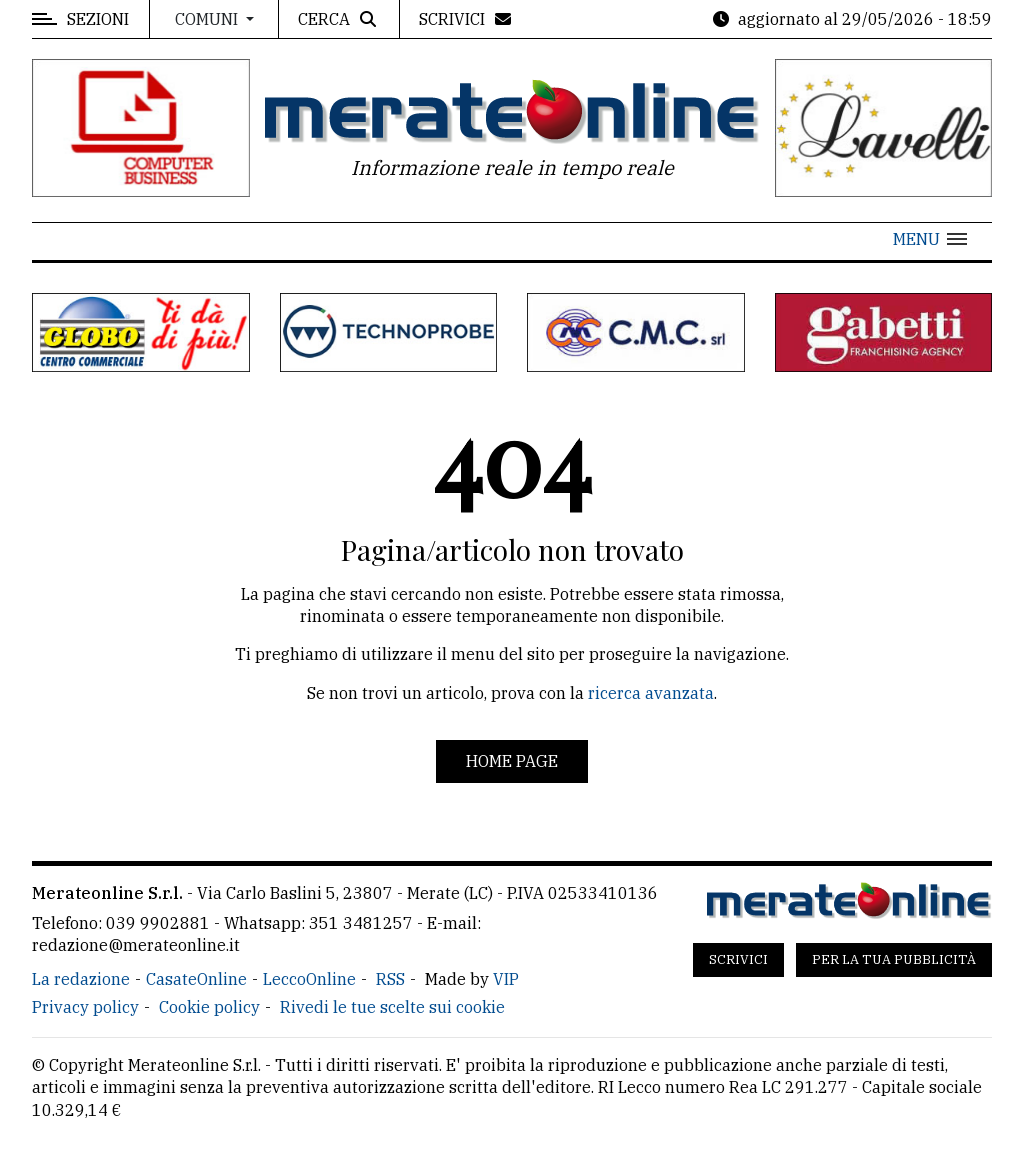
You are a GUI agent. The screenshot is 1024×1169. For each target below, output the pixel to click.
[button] (930, 239)
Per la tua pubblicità (894, 959)
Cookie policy (209, 1007)
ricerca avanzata (651, 693)
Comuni (208, 19)
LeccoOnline (309, 979)
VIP (506, 979)
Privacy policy (85, 1007)
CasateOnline (196, 979)
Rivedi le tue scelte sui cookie (392, 1007)
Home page (512, 761)
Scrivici (738, 959)
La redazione (81, 979)
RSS (390, 979)
